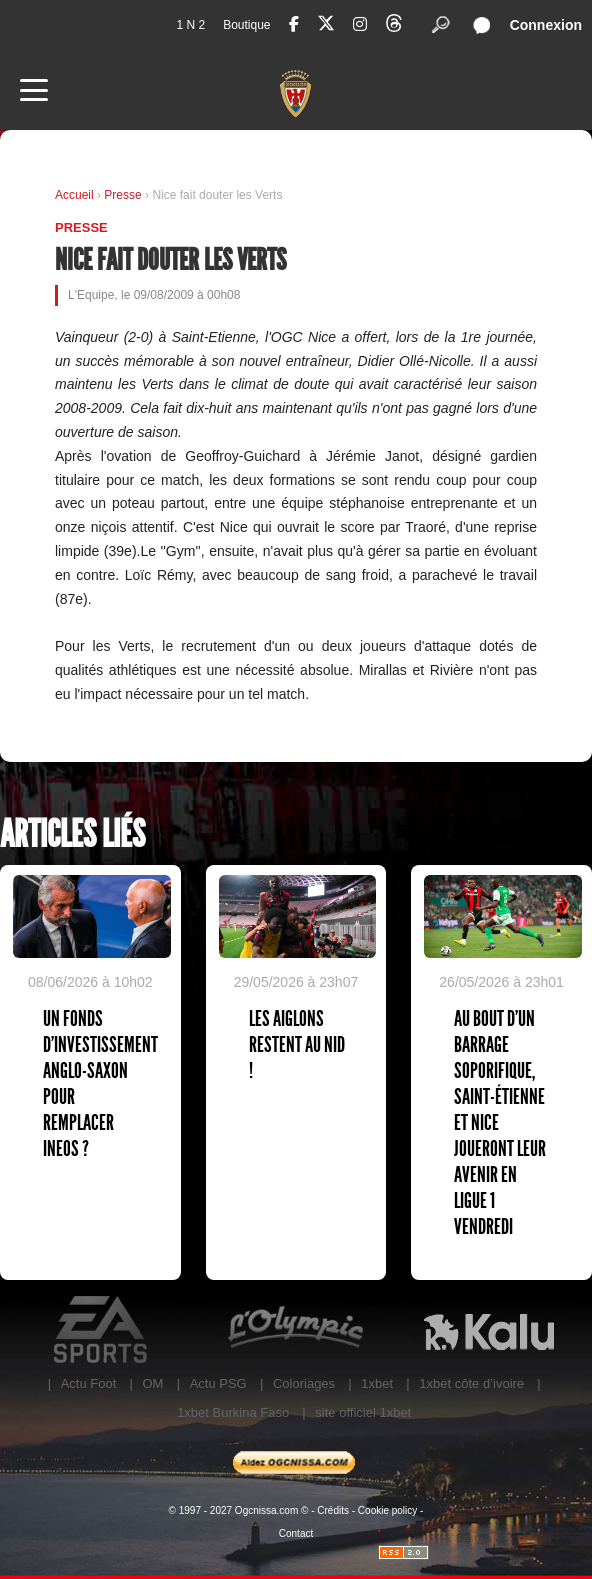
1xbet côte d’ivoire (471, 1383)
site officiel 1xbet (363, 1412)
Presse (124, 195)
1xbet (377, 1383)
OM (152, 1383)
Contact (296, 1533)
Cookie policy (387, 1510)
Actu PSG (218, 1383)
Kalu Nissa (488, 1330)
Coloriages (304, 1383)
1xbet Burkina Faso (233, 1412)
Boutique (246, 25)
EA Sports (102, 1330)
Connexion (546, 25)
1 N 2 (190, 25)
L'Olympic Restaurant (295, 1330)
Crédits (333, 1510)
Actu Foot (89, 1383)
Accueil (74, 195)
